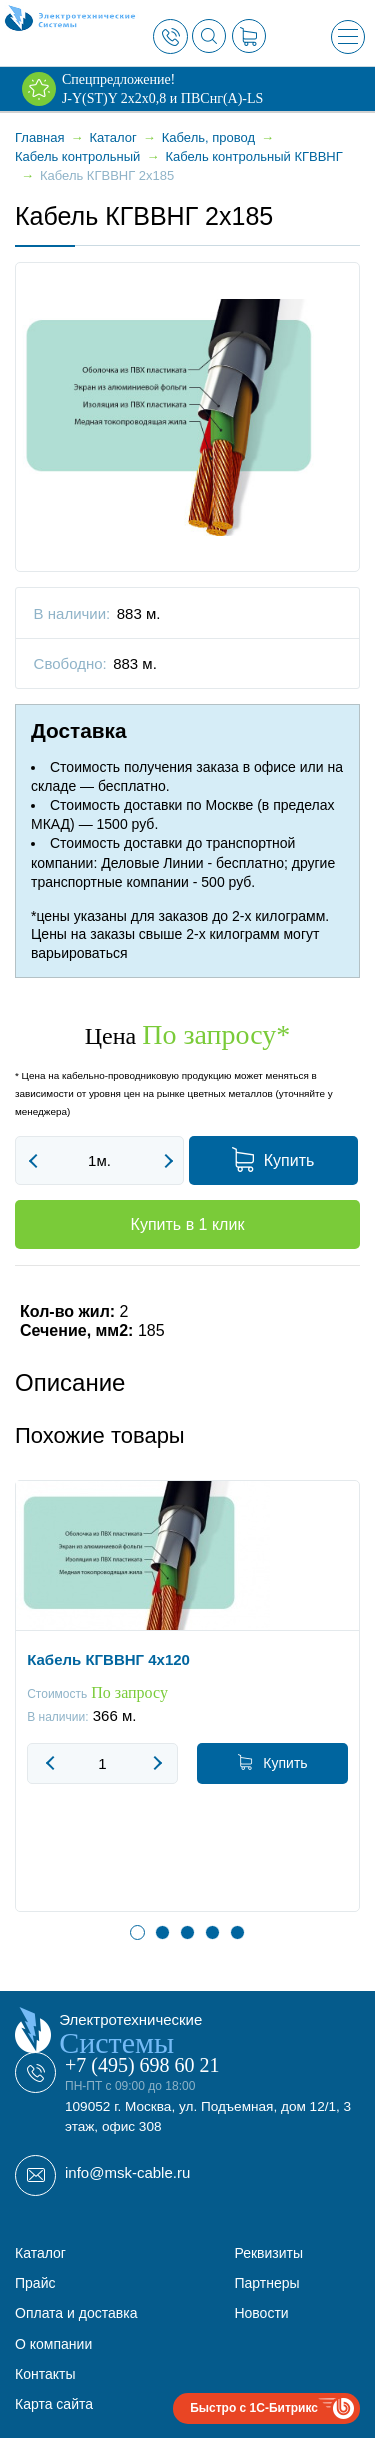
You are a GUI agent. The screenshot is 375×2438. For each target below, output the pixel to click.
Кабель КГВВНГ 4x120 (108, 1659)
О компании (53, 2344)
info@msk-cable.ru (127, 2172)
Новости (261, 2313)
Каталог (40, 2253)
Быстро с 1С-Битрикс (254, 2408)
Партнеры (266, 2283)
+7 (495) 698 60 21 (142, 2065)
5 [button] (237, 1932)
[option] (187, 1711)
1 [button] (137, 1932)
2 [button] (162, 1932)
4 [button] (212, 1932)
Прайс (35, 2283)
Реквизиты (268, 2253)
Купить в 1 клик (188, 1224)
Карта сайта (54, 2404)
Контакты (45, 2374)
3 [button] (187, 1932)
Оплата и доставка (76, 2313)
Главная (39, 137)
